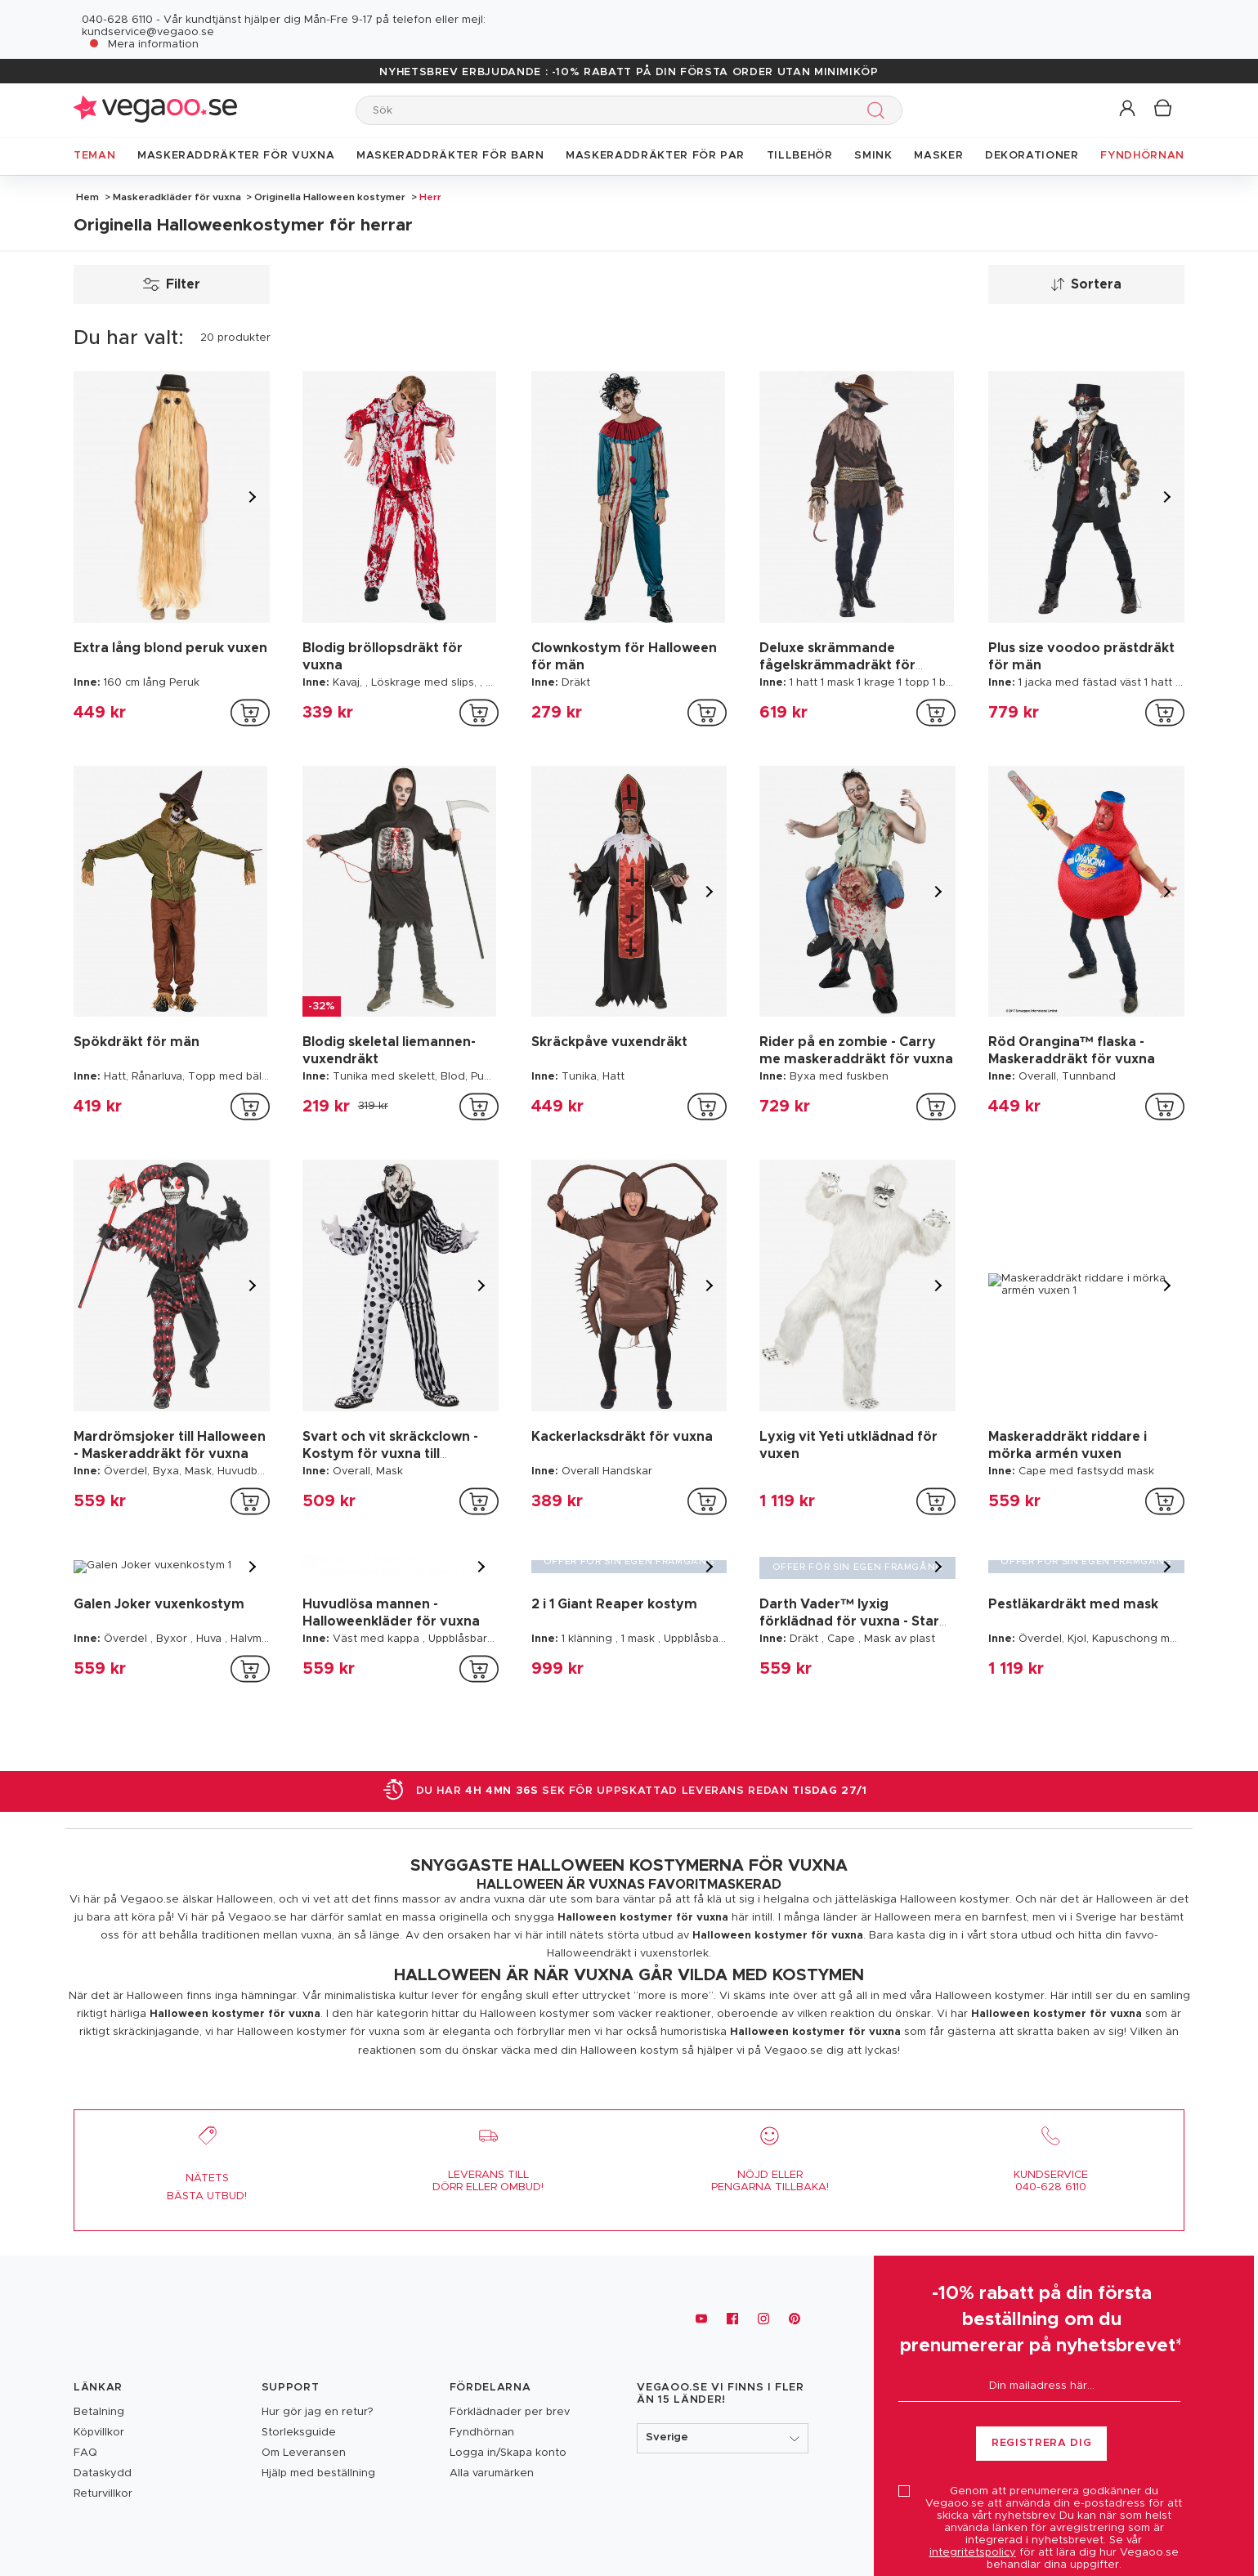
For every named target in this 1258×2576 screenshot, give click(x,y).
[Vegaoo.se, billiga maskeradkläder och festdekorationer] (155, 2319)
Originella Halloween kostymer (330, 197)
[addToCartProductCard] (250, 712)
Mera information (153, 44)
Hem (87, 197)
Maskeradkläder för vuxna (177, 197)
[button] (1128, 109)
